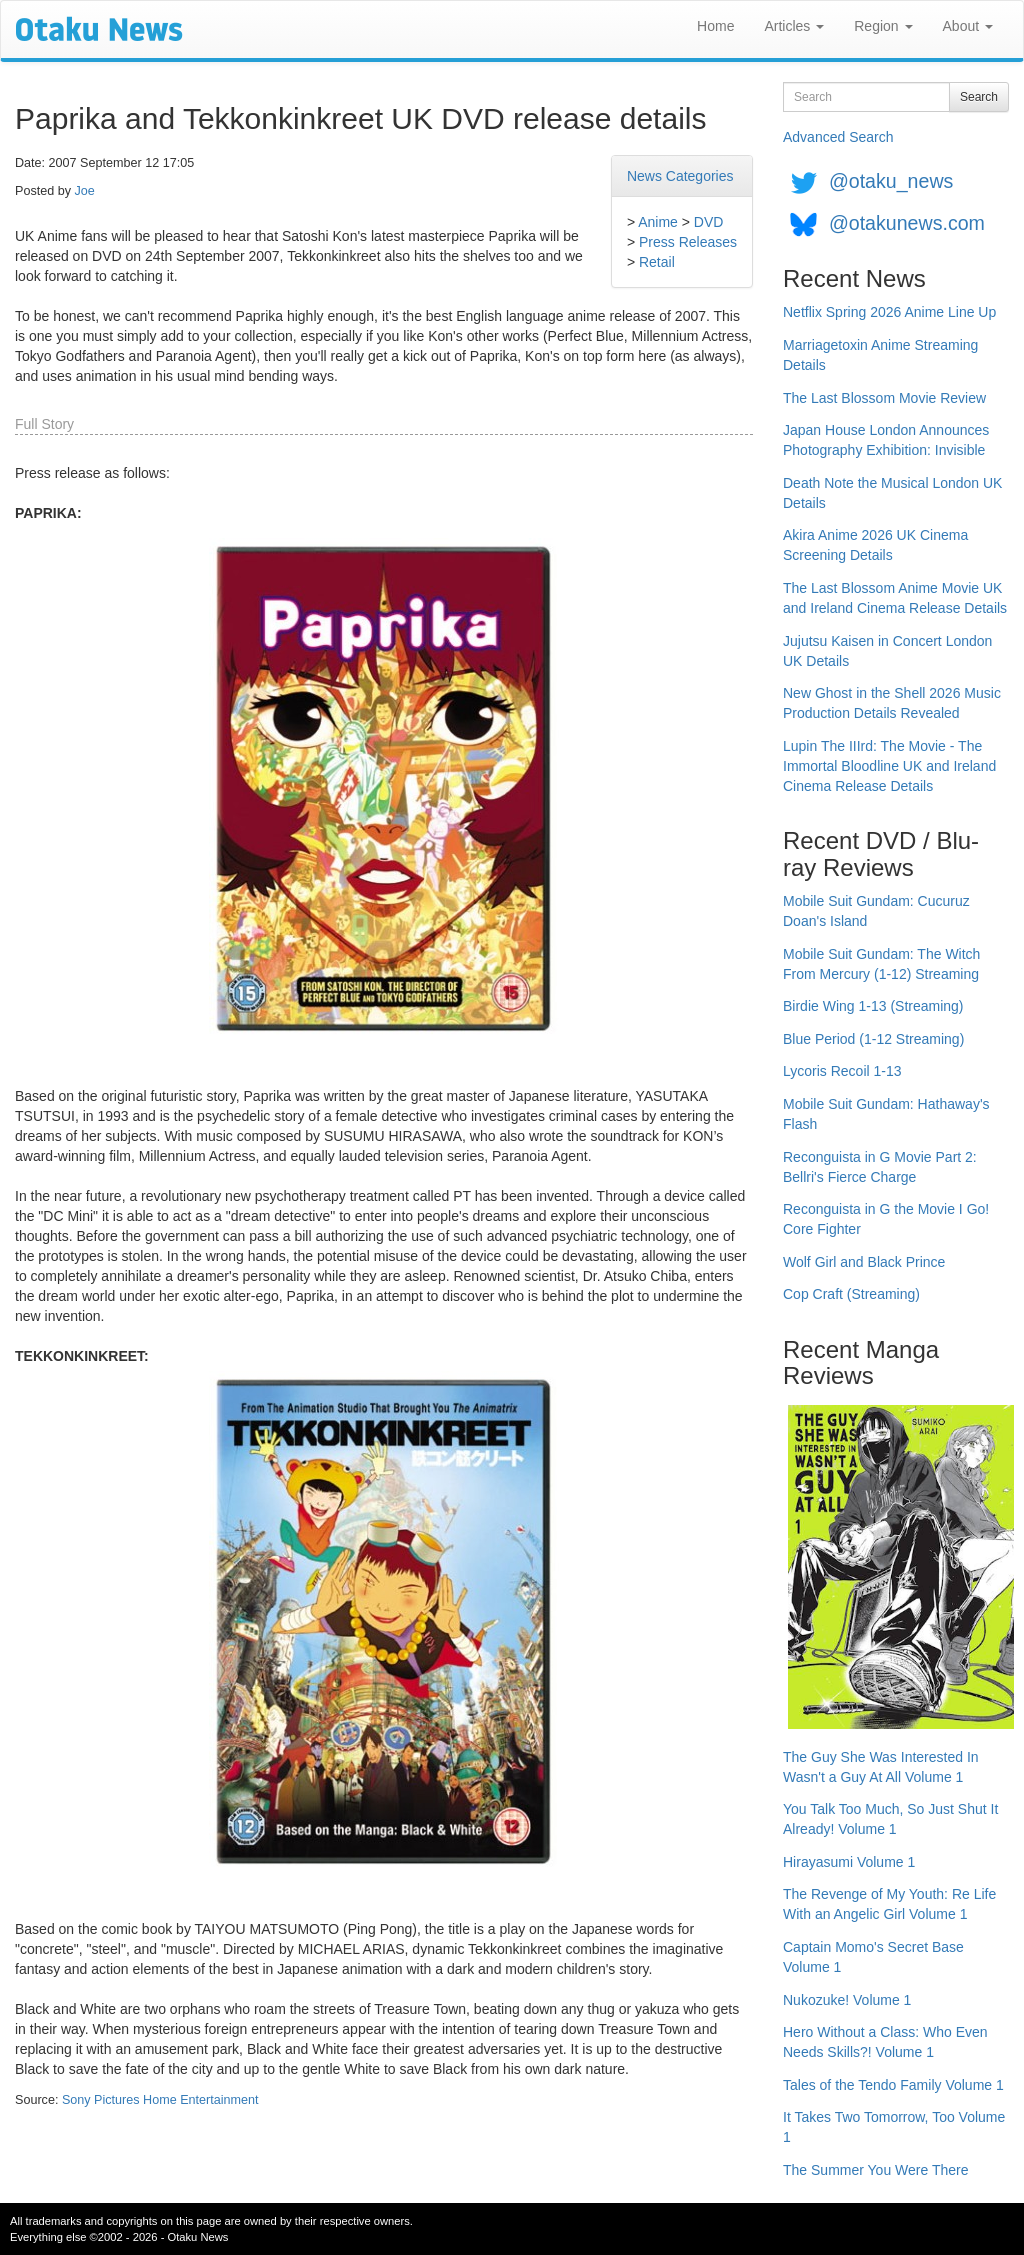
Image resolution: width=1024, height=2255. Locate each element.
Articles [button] (794, 26)
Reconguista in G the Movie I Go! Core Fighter (886, 1219)
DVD (709, 222)
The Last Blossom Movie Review (884, 398)
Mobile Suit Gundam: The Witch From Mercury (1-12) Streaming (881, 964)
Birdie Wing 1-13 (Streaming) (873, 1006)
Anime (658, 222)
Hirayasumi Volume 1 (849, 1862)
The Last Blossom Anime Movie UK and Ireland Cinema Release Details (895, 598)
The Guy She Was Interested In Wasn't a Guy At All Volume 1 (881, 1767)
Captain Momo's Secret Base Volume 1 (873, 1957)
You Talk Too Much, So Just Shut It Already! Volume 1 (890, 1819)
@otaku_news (891, 181)
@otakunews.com (907, 223)
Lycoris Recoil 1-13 (842, 1071)
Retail (657, 262)
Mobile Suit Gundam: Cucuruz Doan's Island (876, 911)
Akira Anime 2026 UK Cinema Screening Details (875, 545)
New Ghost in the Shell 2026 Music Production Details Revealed (892, 703)
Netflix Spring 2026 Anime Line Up (889, 312)
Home (715, 26)
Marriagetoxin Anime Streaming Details (880, 355)
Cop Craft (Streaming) (851, 1294)
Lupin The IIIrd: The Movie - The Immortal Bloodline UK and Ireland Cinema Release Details (889, 766)
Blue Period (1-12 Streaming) (873, 1039)
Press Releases (688, 242)
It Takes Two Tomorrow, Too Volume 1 (894, 2127)
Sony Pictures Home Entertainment (160, 2100)
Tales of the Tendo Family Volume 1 (893, 2085)
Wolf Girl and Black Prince (864, 1262)
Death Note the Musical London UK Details (892, 493)
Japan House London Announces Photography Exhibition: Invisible (886, 440)
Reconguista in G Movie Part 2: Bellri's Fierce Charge (880, 1167)
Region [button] (883, 26)
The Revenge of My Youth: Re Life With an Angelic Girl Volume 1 (889, 1904)
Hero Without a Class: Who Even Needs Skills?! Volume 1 (885, 2042)
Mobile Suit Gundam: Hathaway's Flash (886, 1114)
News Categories (680, 176)
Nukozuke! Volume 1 (847, 2000)
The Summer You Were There (875, 2170)
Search (979, 97)
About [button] (968, 26)
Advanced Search (838, 137)
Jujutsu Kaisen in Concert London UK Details (887, 651)
